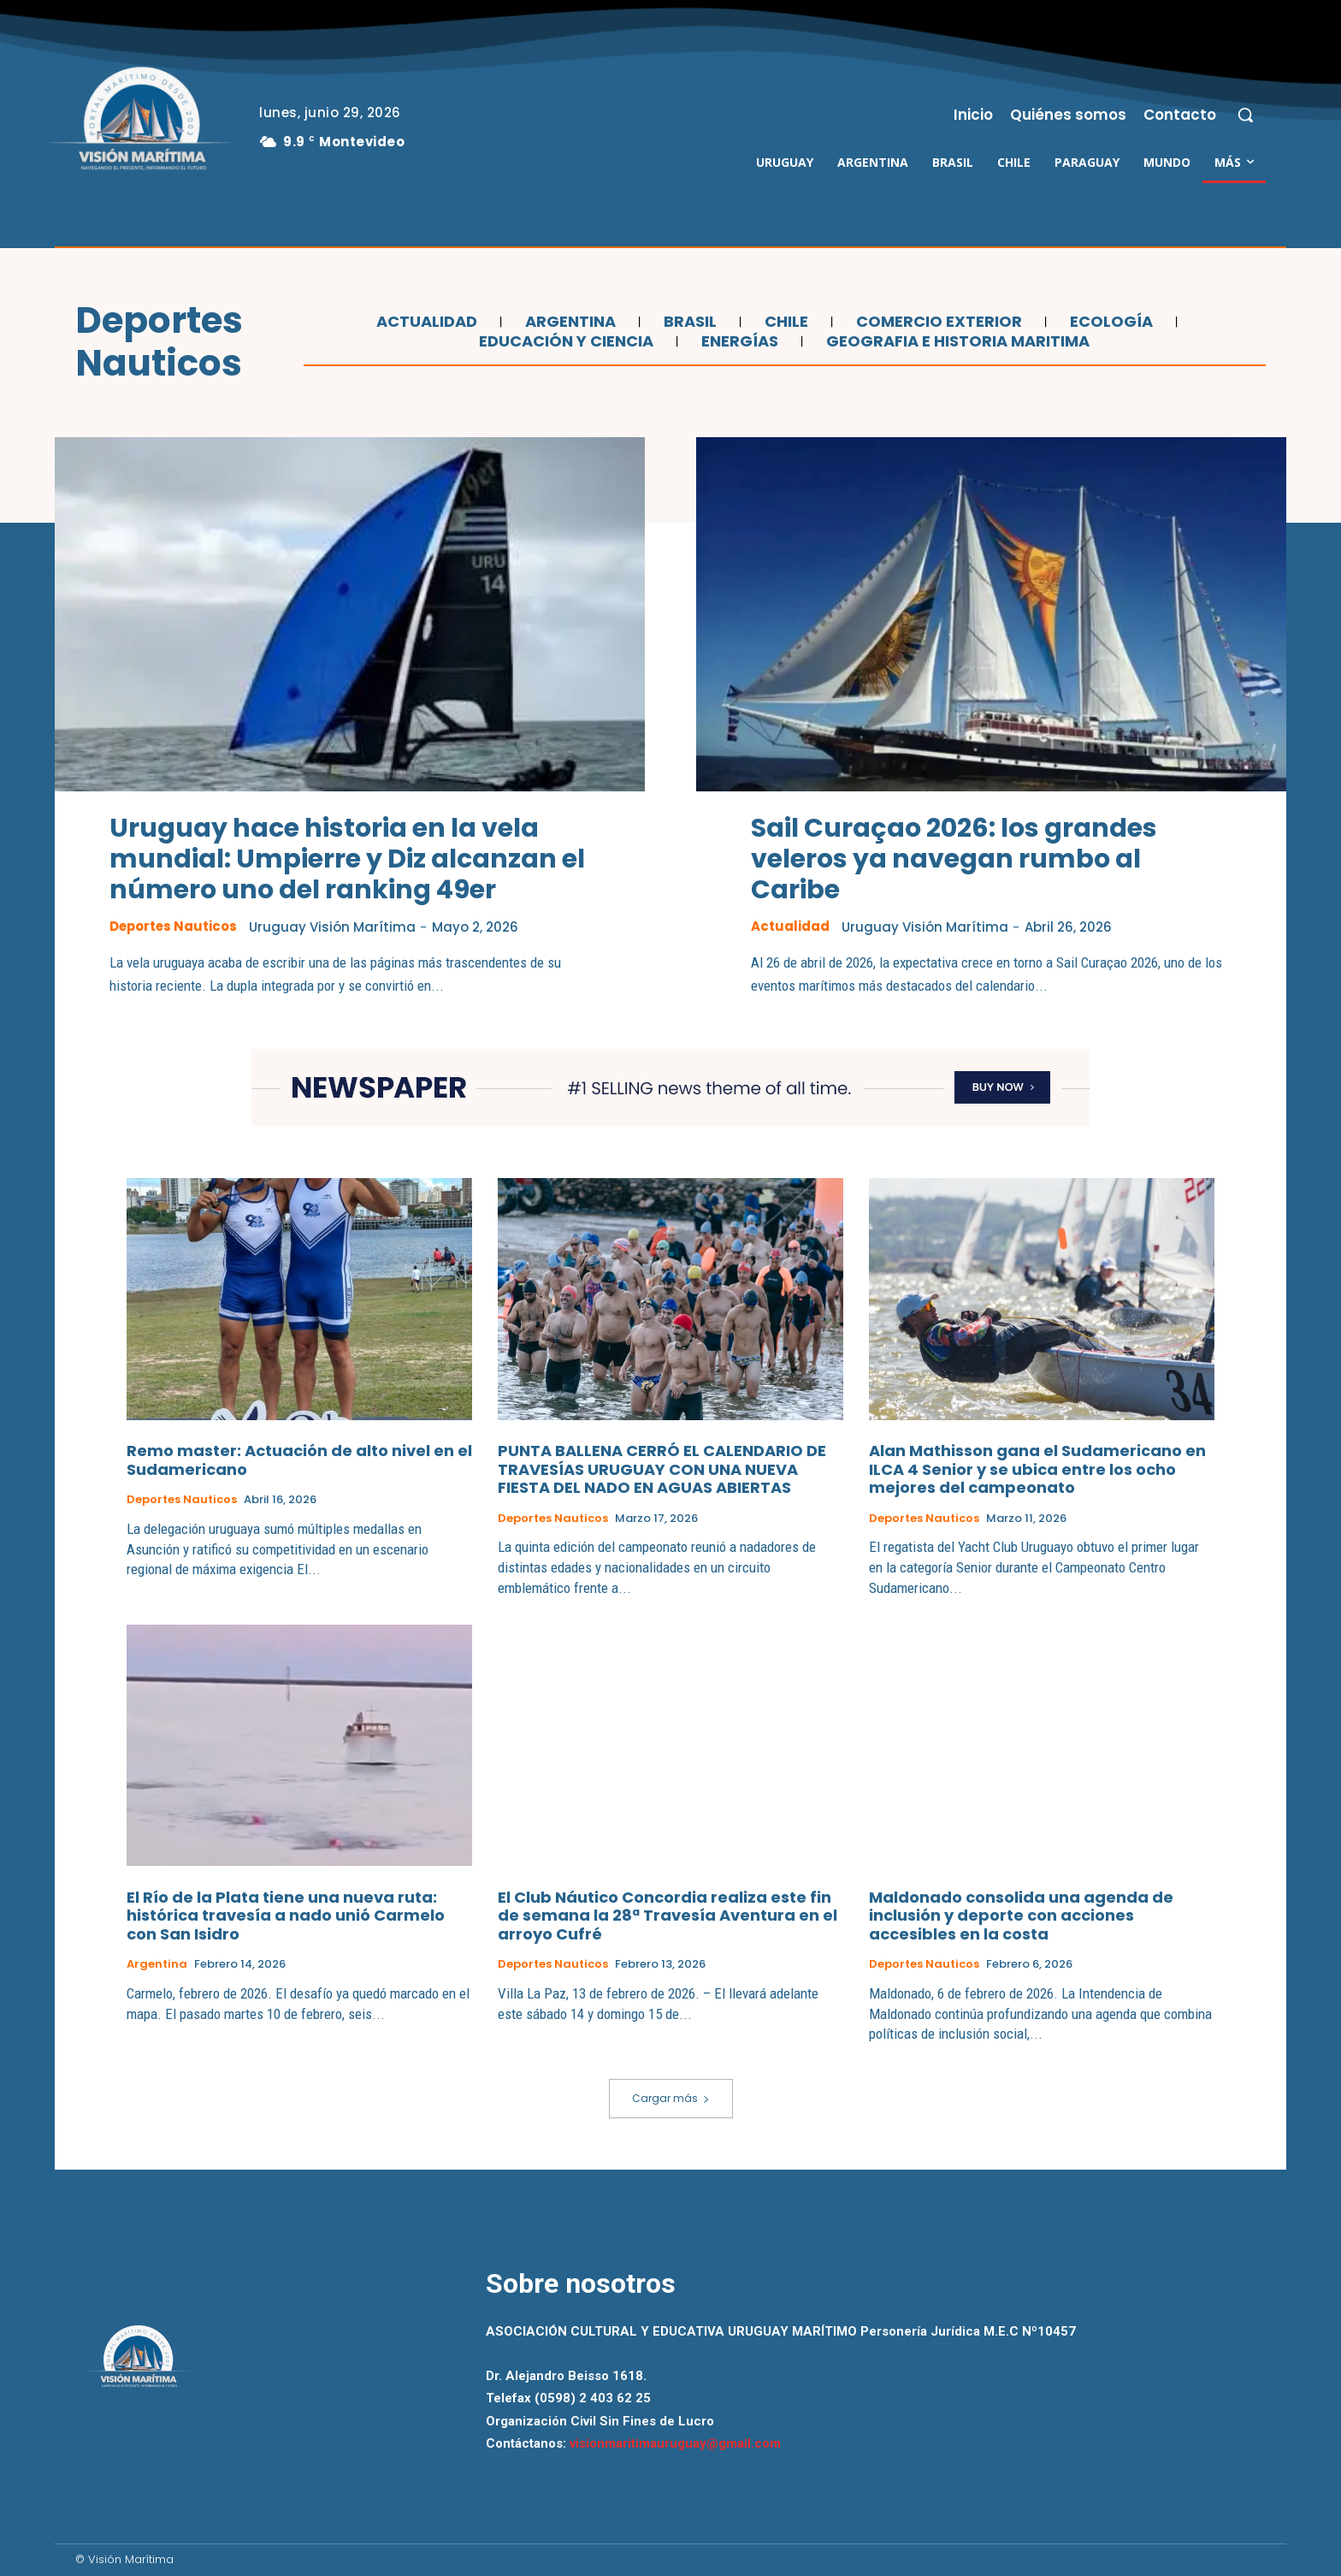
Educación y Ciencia (564, 341)
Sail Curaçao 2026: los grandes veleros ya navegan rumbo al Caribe (954, 859)
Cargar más (671, 2098)
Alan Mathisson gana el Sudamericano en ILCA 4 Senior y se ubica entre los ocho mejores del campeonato (1037, 1469)
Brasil (688, 321)
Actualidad (424, 321)
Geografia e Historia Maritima (956, 341)
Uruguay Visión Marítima (334, 927)
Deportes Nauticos (174, 926)
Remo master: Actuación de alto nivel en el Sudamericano (299, 1460)
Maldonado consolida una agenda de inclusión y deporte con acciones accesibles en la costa (1021, 1915)
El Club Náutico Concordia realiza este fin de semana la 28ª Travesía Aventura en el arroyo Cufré (667, 1915)
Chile (784, 321)
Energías (737, 341)
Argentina (568, 321)
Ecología (1109, 321)
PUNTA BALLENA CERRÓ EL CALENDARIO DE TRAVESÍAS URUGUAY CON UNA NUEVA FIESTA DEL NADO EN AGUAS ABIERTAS (662, 1469)
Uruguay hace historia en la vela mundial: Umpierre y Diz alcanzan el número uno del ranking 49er (347, 859)
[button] (1245, 114)
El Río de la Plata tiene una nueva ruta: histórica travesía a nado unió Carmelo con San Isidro (286, 1915)
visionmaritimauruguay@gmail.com (675, 2443)
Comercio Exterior (937, 321)
